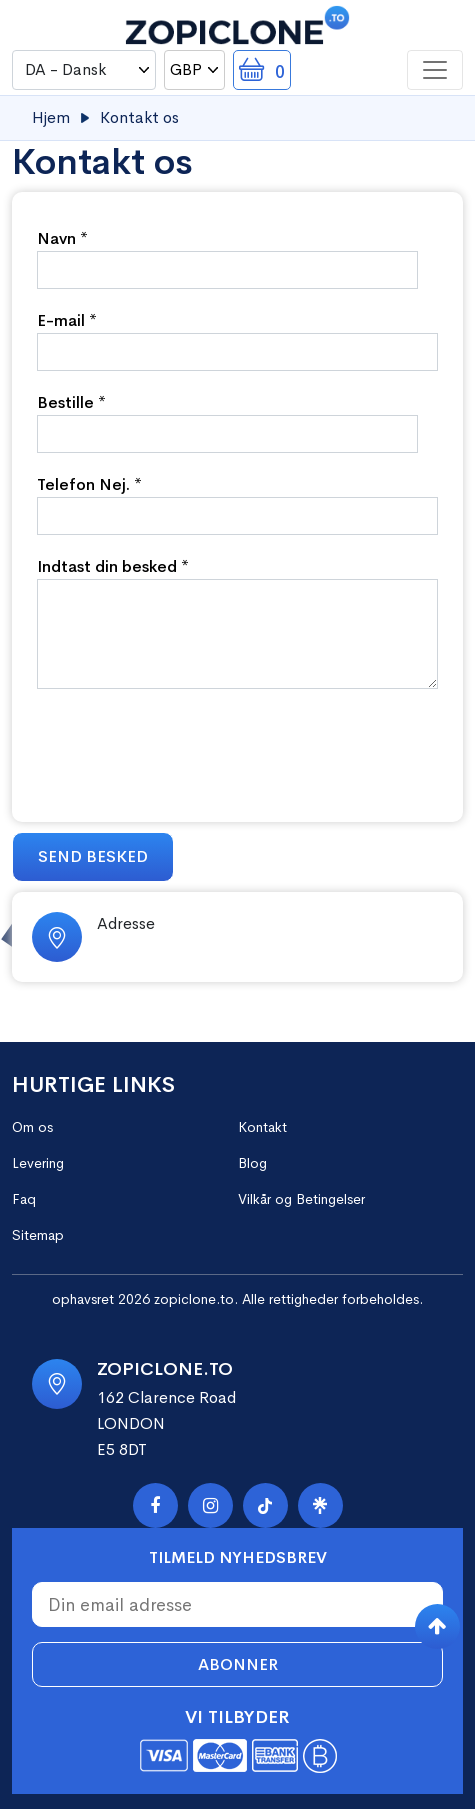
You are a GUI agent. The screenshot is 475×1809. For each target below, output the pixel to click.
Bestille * (71, 402)
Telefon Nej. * (89, 484)
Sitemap (38, 1235)
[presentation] (189, 748)
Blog (252, 1163)
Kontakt (262, 1127)
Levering (38, 1163)
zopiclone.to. (196, 1299)
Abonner (238, 1664)
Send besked (93, 856)
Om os (32, 1127)
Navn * (62, 238)
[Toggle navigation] (435, 70)
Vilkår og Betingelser (301, 1199)
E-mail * (67, 320)
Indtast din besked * (113, 566)
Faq (24, 1199)
